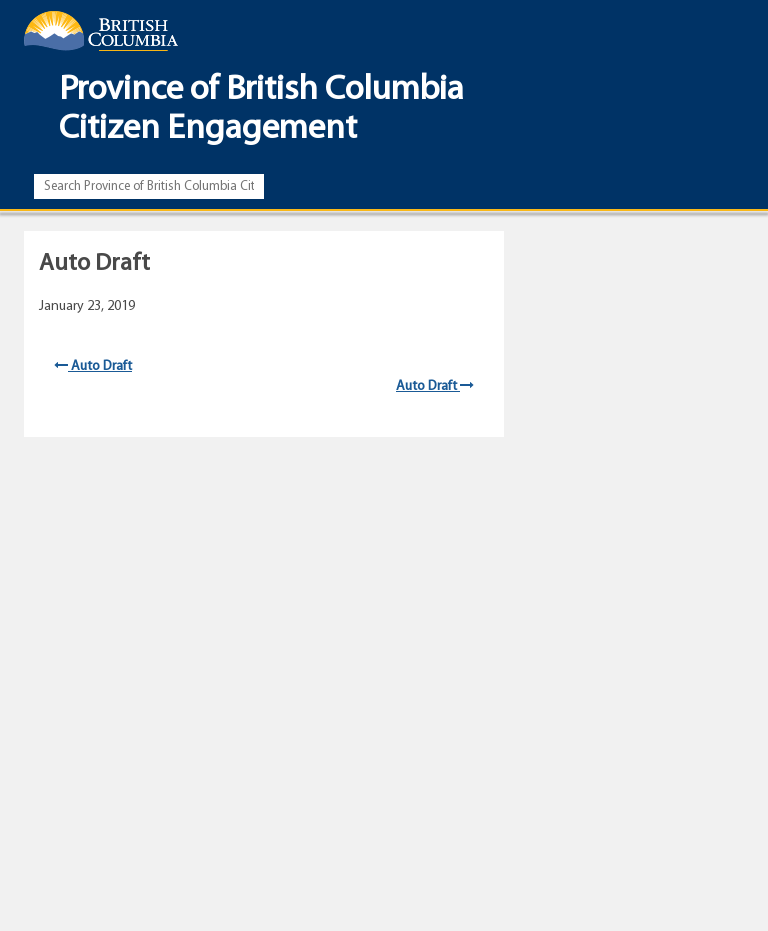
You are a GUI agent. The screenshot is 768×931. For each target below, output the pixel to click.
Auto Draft (93, 366)
